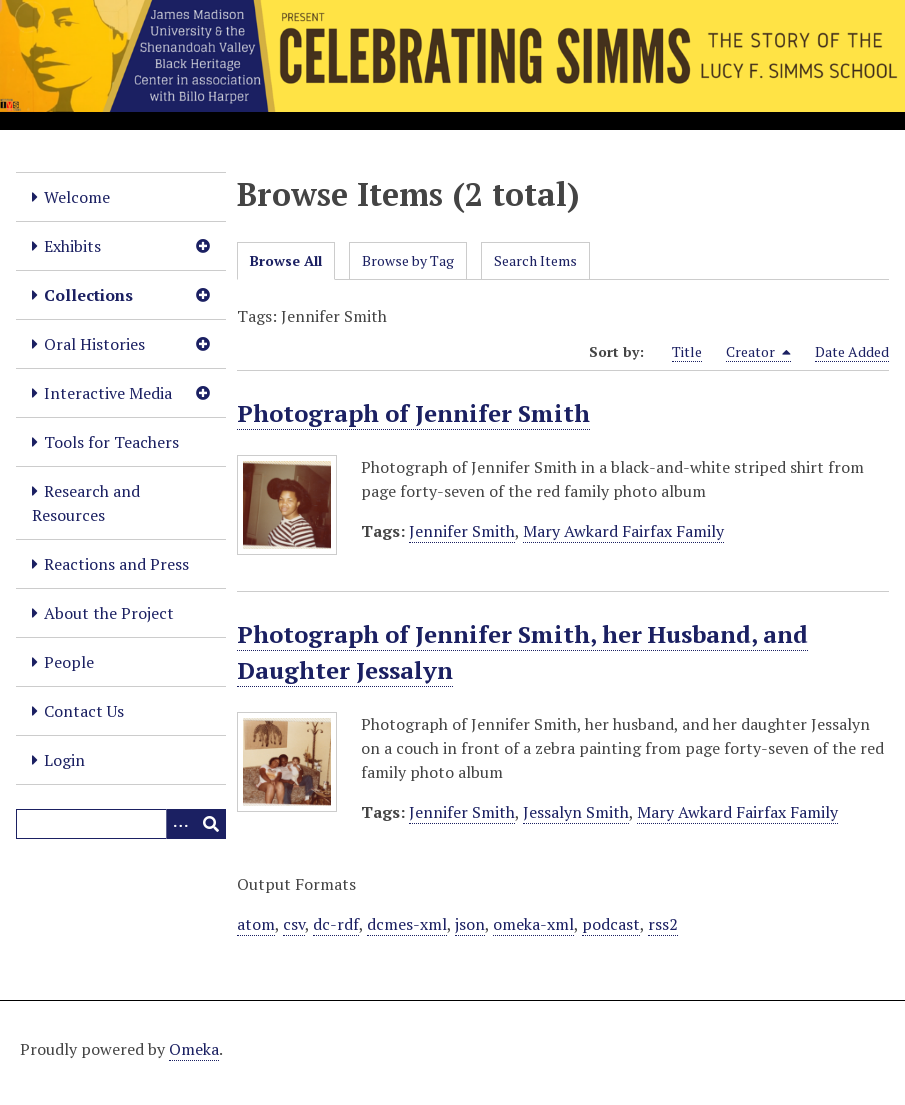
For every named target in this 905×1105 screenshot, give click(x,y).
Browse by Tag (408, 260)
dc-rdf (336, 924)
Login (64, 760)
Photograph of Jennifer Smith (413, 413)
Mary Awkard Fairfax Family (623, 531)
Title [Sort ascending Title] (687, 351)
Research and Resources (86, 503)
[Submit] (211, 824)
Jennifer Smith (462, 531)
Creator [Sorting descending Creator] (758, 352)
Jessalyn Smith (576, 812)
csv (294, 924)
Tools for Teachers (111, 442)
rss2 (663, 924)
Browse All (286, 260)
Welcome (77, 197)
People (69, 662)
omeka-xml (533, 924)
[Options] (181, 824)
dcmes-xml (407, 924)
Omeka (194, 1049)
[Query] (121, 824)
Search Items (535, 260)
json (470, 924)
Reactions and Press (116, 564)
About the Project (109, 613)
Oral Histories (94, 344)
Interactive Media (108, 393)
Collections (88, 295)
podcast (611, 924)
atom (256, 924)
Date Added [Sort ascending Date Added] (852, 351)
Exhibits (72, 246)
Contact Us (84, 711)
